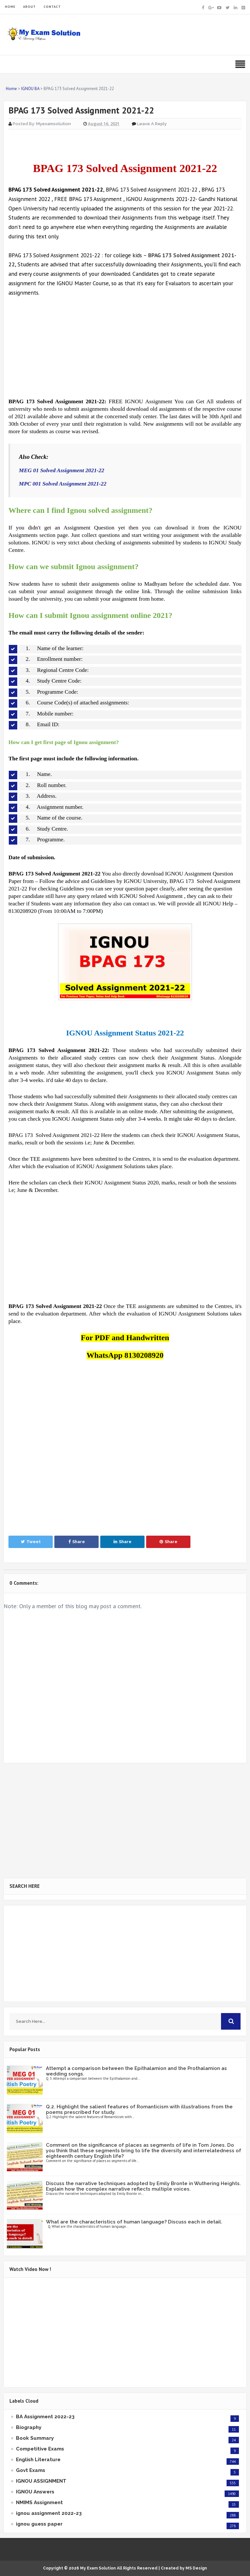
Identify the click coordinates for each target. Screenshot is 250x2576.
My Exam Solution (98, 2568)
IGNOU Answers (35, 2492)
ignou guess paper (39, 2524)
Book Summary (35, 2438)
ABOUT (29, 7)
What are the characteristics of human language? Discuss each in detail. (134, 2222)
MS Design (196, 2568)
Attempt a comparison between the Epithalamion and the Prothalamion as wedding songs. (136, 2071)
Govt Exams (30, 2470)
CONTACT (52, 7)
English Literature (38, 2460)
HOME (10, 7)
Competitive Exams (40, 2449)
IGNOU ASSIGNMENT (41, 2481)
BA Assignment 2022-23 (45, 2417)
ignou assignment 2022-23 (49, 2513)
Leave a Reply (152, 123)
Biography (28, 2427)
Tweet (31, 1541)
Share (76, 1541)
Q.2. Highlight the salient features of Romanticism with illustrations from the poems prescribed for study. (139, 2109)
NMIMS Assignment (39, 2502)
